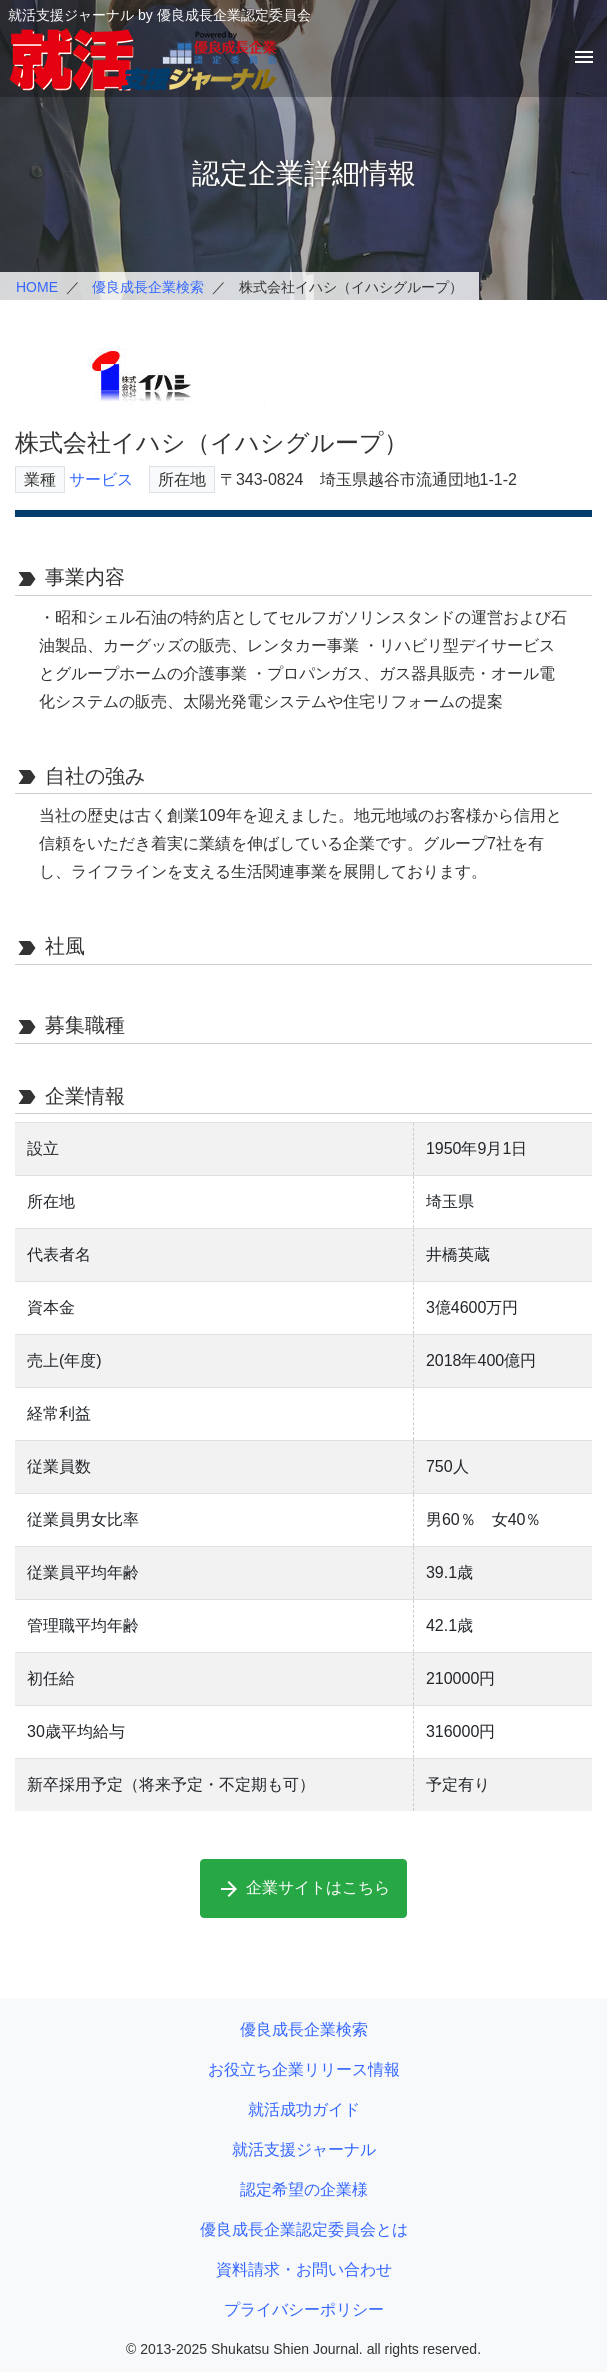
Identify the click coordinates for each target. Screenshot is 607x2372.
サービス (101, 479)
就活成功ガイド (304, 2109)
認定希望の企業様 (304, 2189)
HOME (37, 287)
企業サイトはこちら (303, 1889)
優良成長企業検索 (148, 287)
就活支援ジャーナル (304, 2149)
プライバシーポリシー (304, 2309)
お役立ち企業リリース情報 (304, 2069)
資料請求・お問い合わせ (304, 2269)
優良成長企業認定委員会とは (304, 2229)
